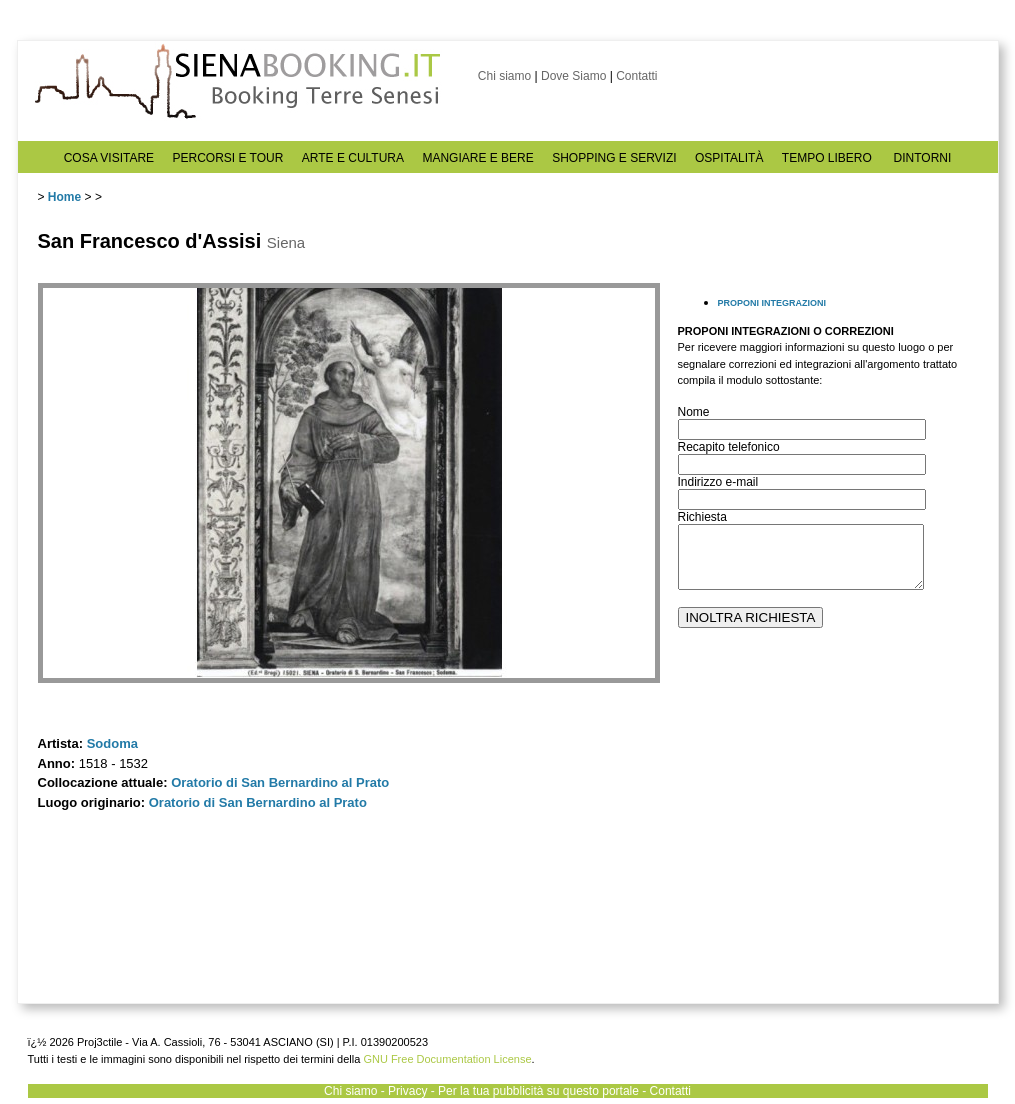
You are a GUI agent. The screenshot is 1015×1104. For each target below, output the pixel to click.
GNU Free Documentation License (447, 1059)
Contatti (636, 76)
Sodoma (112, 743)
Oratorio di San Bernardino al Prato (280, 782)
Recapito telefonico (729, 447)
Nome (694, 412)
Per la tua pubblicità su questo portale (538, 1091)
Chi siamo (504, 76)
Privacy (407, 1091)
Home (64, 197)
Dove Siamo (573, 76)
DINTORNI (923, 158)
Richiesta (702, 517)
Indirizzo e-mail (718, 482)
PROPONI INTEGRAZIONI (772, 303)
